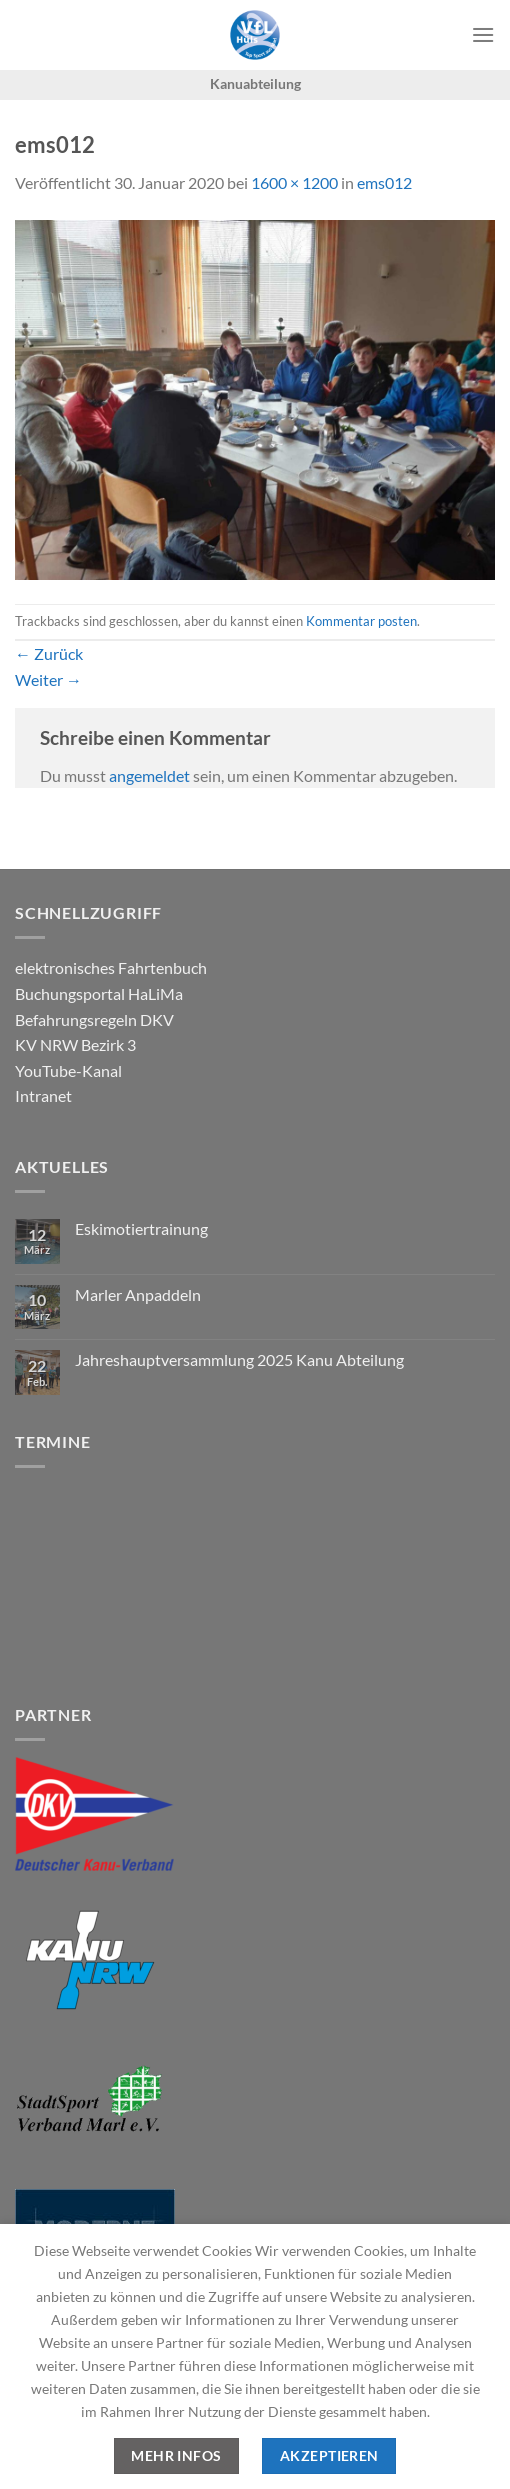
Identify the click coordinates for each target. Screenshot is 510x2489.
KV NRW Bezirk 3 (75, 1044)
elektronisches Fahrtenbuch (111, 967)
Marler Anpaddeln (138, 1294)
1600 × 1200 (294, 182)
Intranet (43, 1095)
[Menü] (483, 34)
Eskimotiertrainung (141, 1228)
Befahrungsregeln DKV (94, 1019)
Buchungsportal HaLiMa (99, 993)
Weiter (48, 679)
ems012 (384, 182)
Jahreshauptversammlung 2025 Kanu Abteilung (239, 1359)
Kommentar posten (361, 621)
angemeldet (149, 775)
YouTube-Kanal (68, 1070)
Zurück (49, 653)
